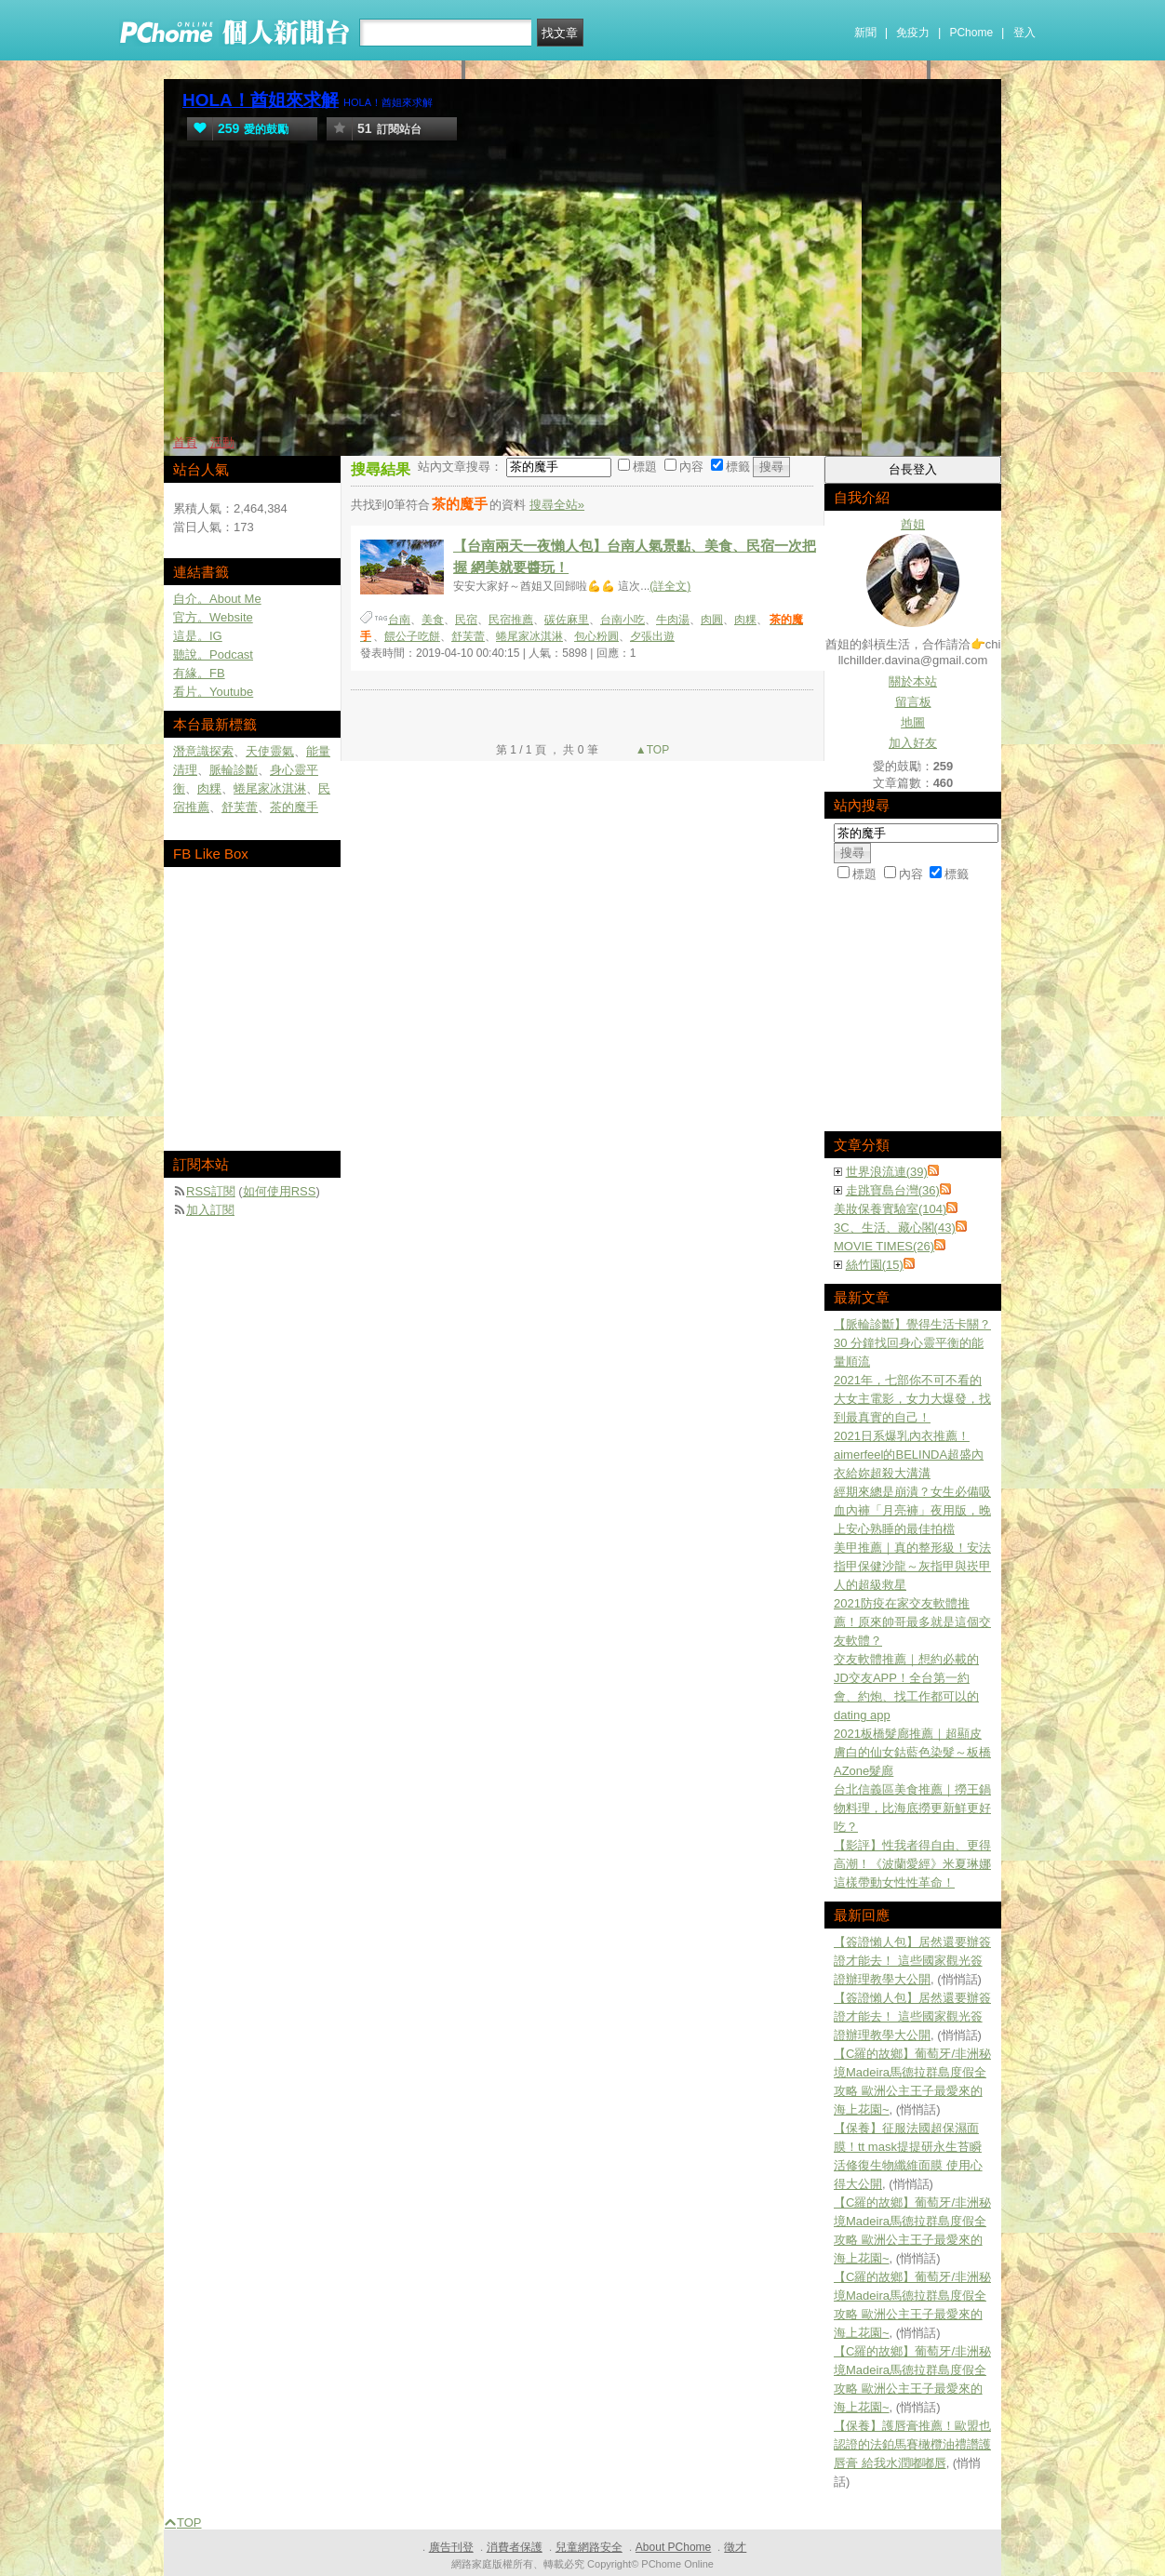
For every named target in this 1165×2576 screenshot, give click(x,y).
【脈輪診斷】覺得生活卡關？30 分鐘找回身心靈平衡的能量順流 (912, 1342)
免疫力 (913, 32)
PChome (971, 32)
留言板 (913, 702)
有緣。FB (199, 673)
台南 (399, 619)
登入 (1024, 32)
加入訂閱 (210, 1210)
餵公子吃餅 (412, 636)
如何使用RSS (279, 1191)
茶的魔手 (294, 807)
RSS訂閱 (210, 1191)
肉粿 (745, 619)
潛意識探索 (203, 751)
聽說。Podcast (213, 654)
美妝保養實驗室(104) (890, 1209)
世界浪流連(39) (887, 1172)
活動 (222, 442)
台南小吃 (622, 619)
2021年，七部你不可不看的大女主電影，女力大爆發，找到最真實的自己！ (912, 1398)
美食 (433, 619)
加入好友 (913, 743)
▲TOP (651, 749)
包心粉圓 (596, 636)
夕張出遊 (652, 636)
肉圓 (712, 619)
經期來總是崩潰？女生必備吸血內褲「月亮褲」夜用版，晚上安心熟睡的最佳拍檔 (912, 1510)
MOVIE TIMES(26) (884, 1246)
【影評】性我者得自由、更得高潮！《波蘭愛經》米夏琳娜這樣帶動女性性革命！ (912, 1863)
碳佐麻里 (566, 619)
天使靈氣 (270, 751)
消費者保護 (514, 2547)
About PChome (673, 2547)
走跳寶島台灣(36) (893, 1190)
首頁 (185, 442)
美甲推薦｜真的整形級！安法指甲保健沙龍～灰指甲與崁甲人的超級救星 (912, 1566)
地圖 (913, 722)
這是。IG (197, 636)
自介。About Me (217, 599)
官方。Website (213, 617)
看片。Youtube (213, 692)
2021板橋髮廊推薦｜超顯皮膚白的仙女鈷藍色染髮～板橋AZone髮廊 (912, 1752)
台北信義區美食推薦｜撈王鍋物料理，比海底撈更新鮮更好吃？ (912, 1808)
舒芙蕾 (468, 636)
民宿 (466, 619)
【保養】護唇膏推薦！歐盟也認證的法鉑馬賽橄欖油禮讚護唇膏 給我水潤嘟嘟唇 (912, 2444)
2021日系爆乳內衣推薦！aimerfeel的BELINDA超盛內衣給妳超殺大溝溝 (909, 1454)
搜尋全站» (556, 505)
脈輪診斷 (233, 770)
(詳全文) (669, 586)
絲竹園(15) (875, 1265)
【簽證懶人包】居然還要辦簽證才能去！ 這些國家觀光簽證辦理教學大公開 (912, 1960)
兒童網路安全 (589, 2547)
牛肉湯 (673, 619)
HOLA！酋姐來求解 (260, 100)
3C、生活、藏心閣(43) (895, 1228)
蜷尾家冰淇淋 (529, 636)
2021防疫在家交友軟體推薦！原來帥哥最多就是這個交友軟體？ (912, 1622)
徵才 (735, 2547)
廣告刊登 (451, 2547)
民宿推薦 (511, 619)
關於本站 (913, 681)
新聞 (865, 32)
